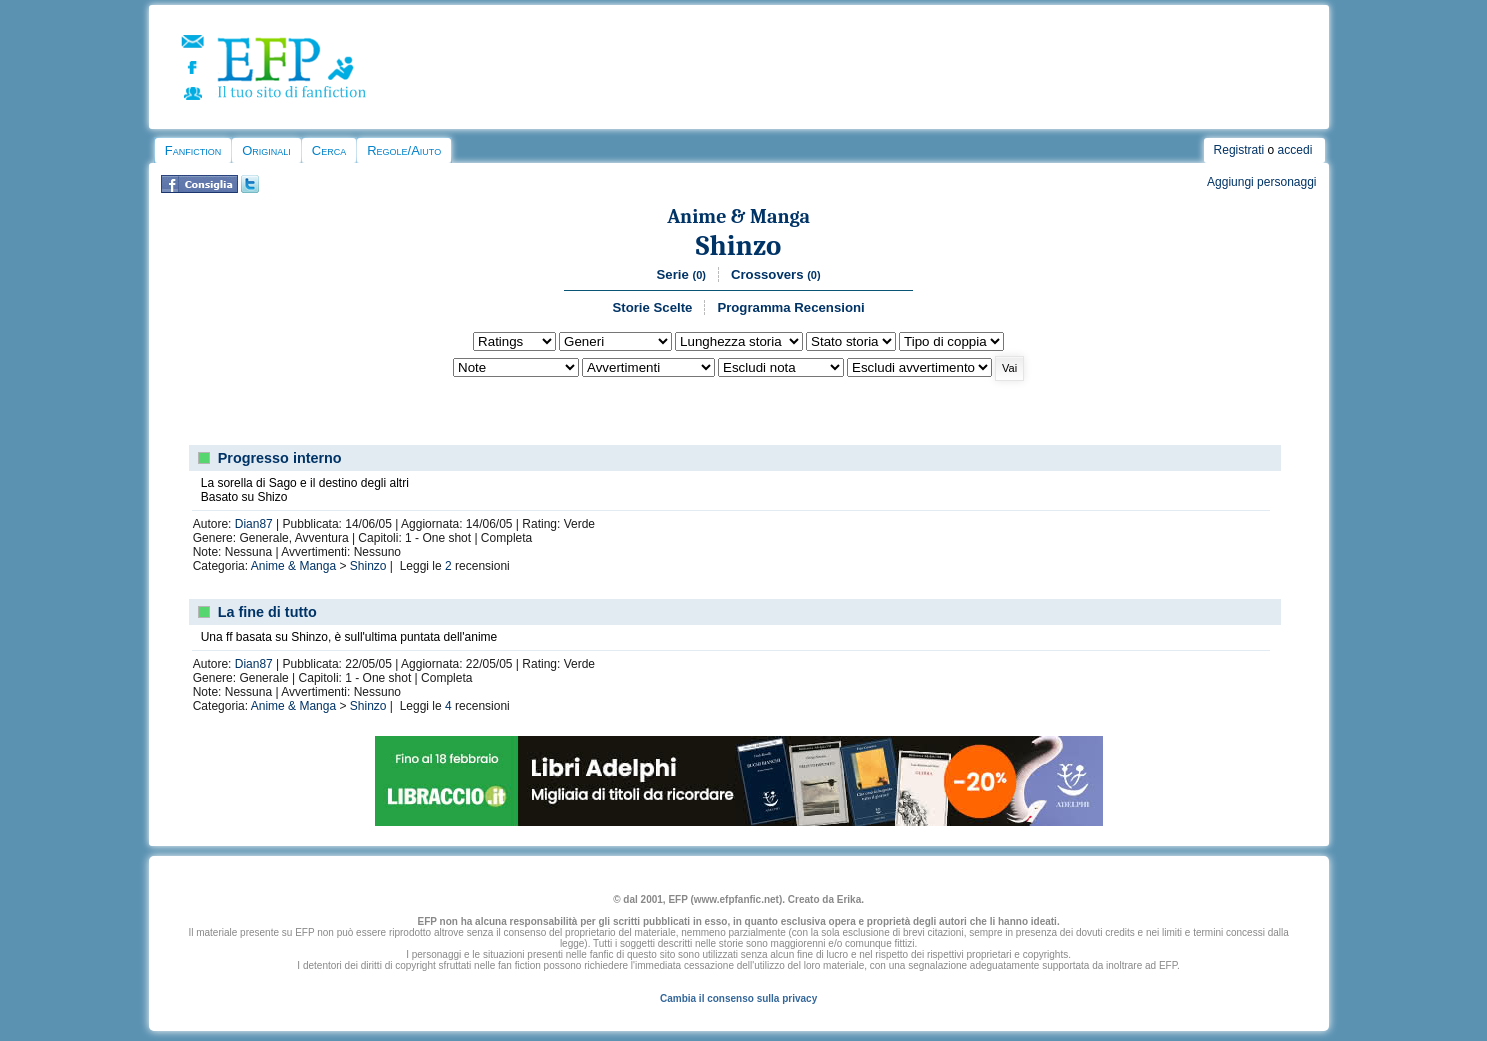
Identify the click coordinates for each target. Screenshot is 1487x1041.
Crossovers (776, 274)
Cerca (329, 150)
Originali (266, 150)
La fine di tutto (267, 612)
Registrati (1239, 150)
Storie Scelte (652, 307)
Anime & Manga (738, 216)
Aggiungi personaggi (1261, 182)
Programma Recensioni (790, 307)
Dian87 (254, 524)
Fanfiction (193, 150)
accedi (1295, 150)
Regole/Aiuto (404, 150)
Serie (681, 274)
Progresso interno (280, 458)
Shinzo (739, 245)
